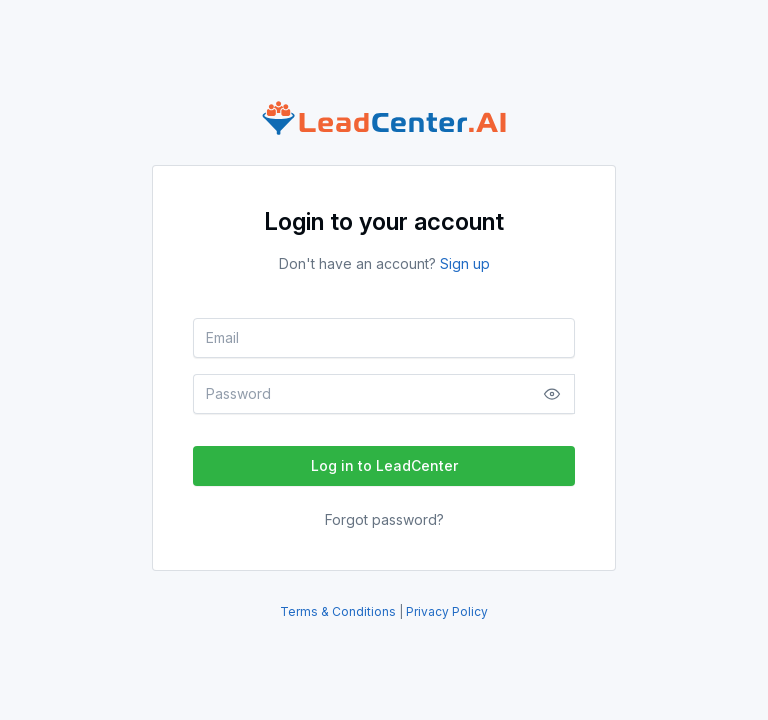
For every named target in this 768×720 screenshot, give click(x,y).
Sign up (465, 263)
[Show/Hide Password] (552, 394)
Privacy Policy (447, 611)
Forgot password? (384, 519)
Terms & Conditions (339, 611)
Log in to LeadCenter (384, 465)
